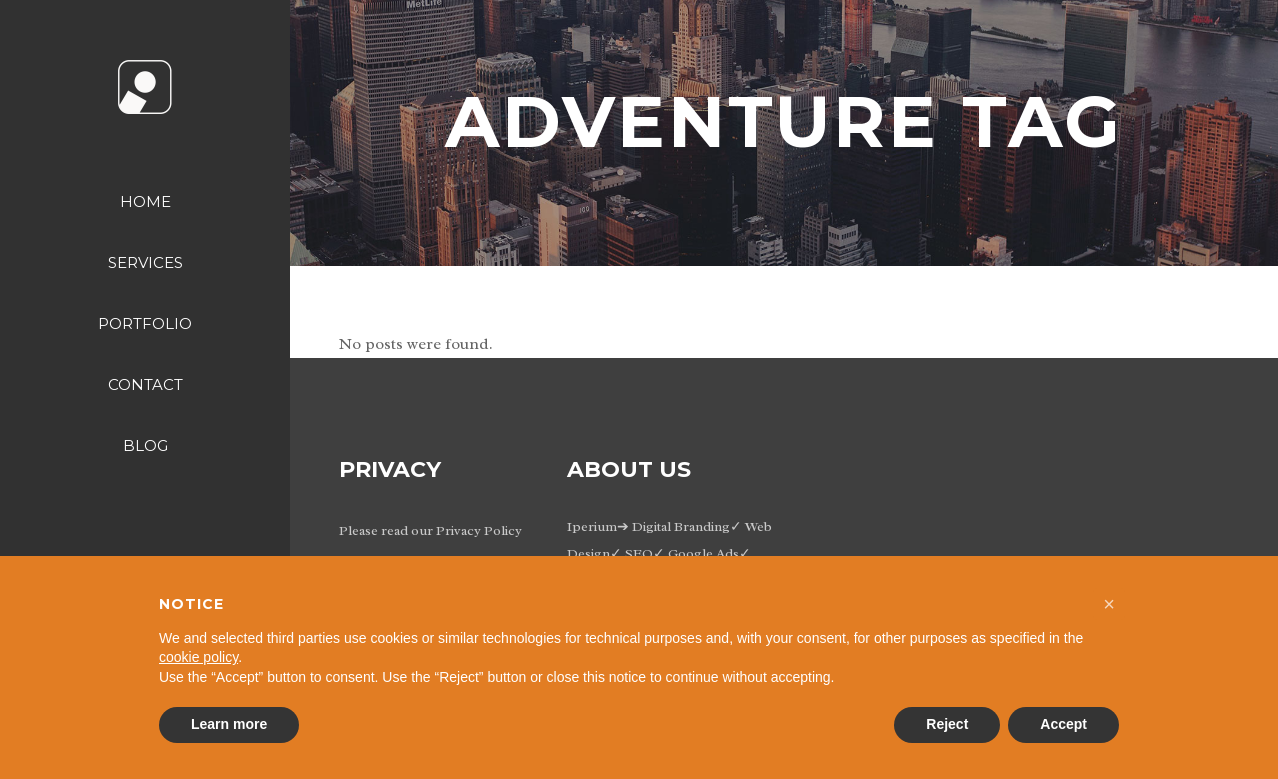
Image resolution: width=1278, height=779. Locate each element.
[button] (1109, 604)
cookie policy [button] (198, 657)
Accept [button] (1063, 724)
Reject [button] (947, 724)
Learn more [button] (229, 724)
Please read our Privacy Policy (430, 530)
